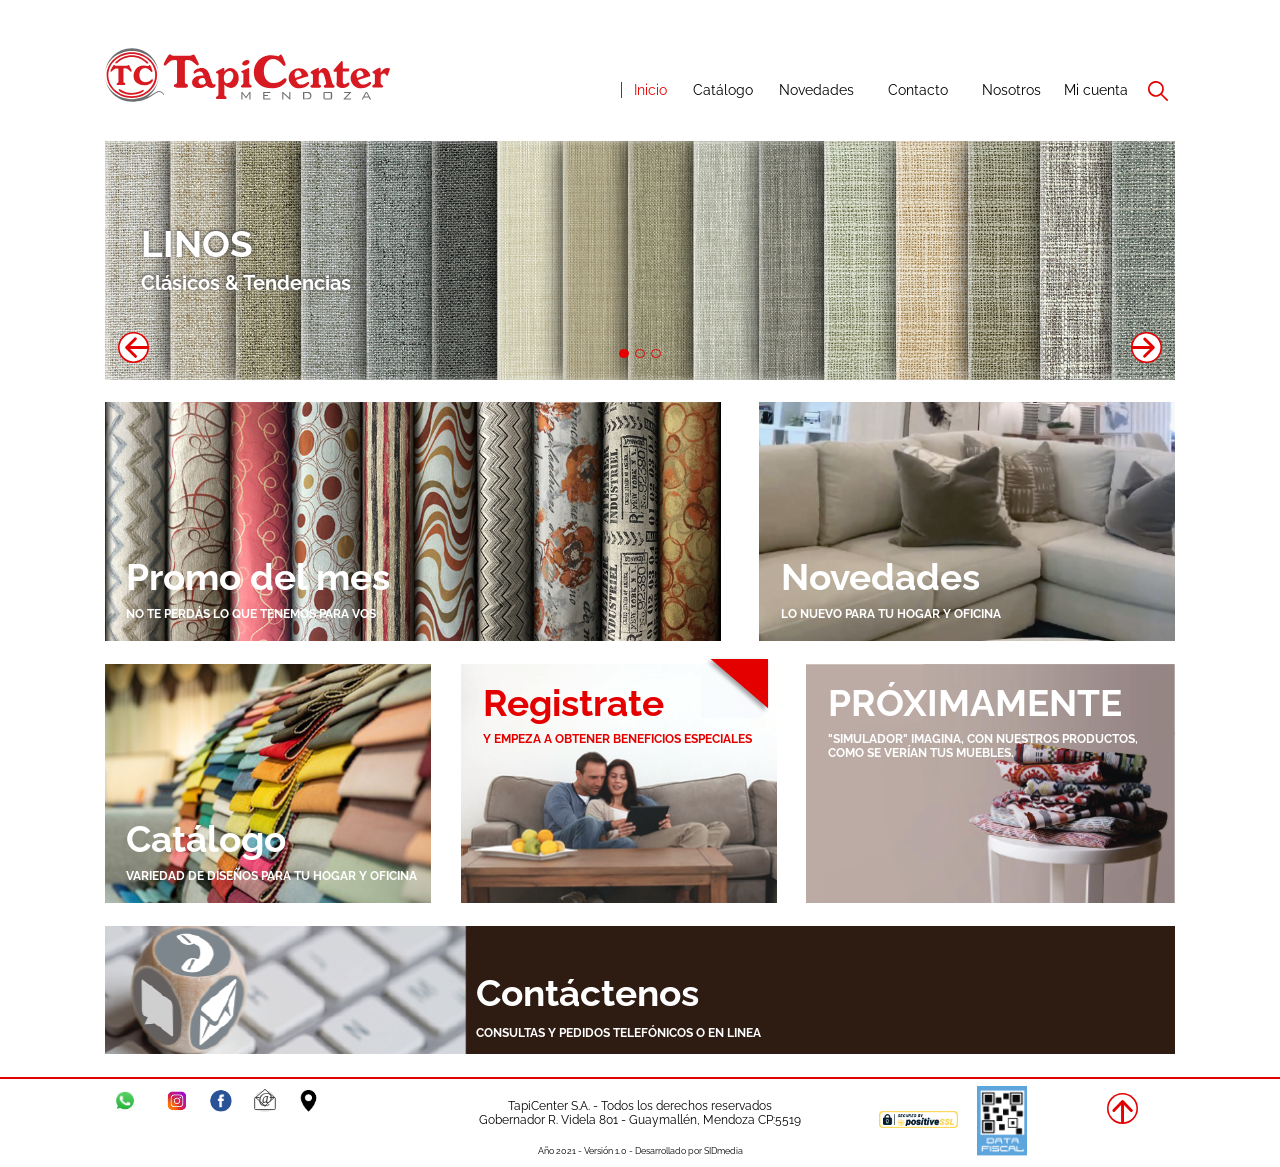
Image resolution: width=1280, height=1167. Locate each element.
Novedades (816, 90)
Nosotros (1011, 90)
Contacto (918, 90)
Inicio (650, 90)
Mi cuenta (1096, 90)
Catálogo (723, 90)
